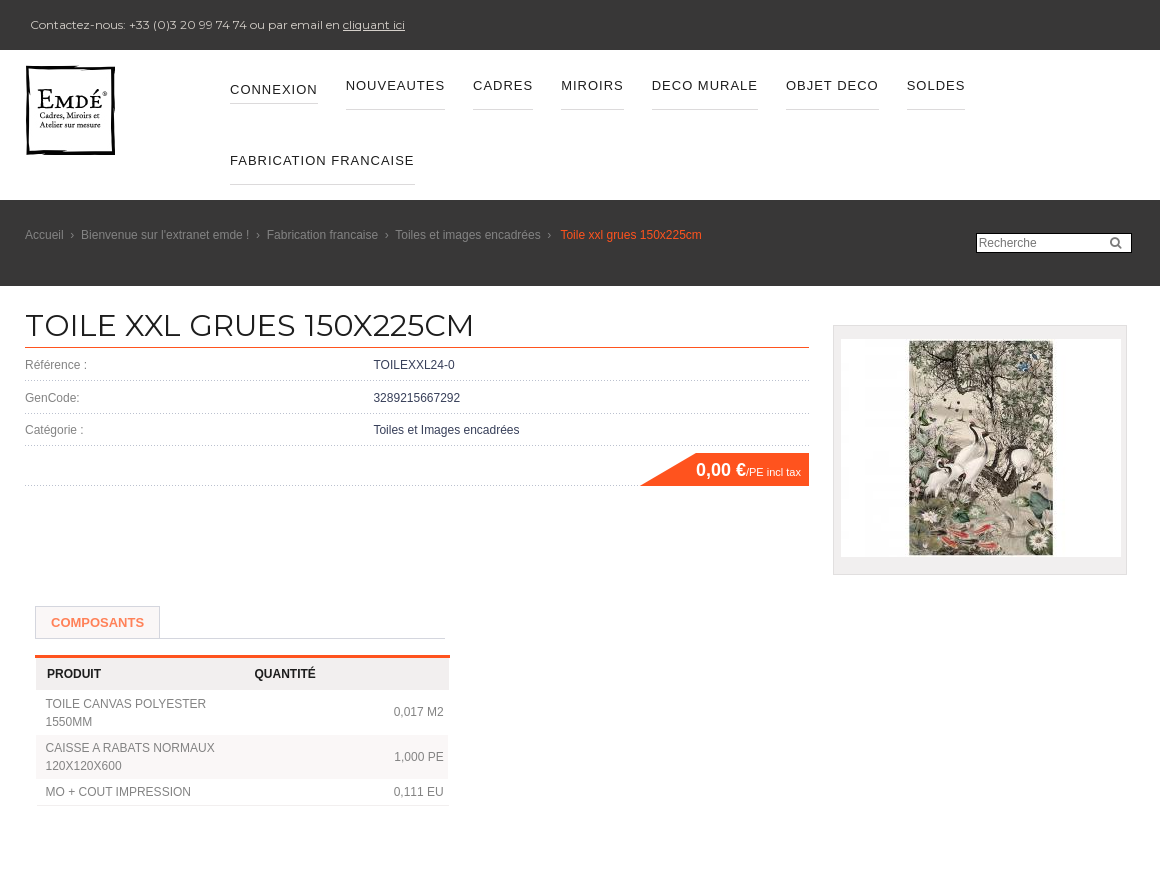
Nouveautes (395, 85)
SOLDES (936, 85)
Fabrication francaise (322, 235)
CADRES (503, 85)
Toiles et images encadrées (467, 235)
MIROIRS (592, 85)
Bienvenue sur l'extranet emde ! (165, 235)
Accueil (44, 235)
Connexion (274, 89)
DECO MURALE (705, 85)
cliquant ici (374, 24)
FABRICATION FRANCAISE (322, 160)
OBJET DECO (832, 85)
